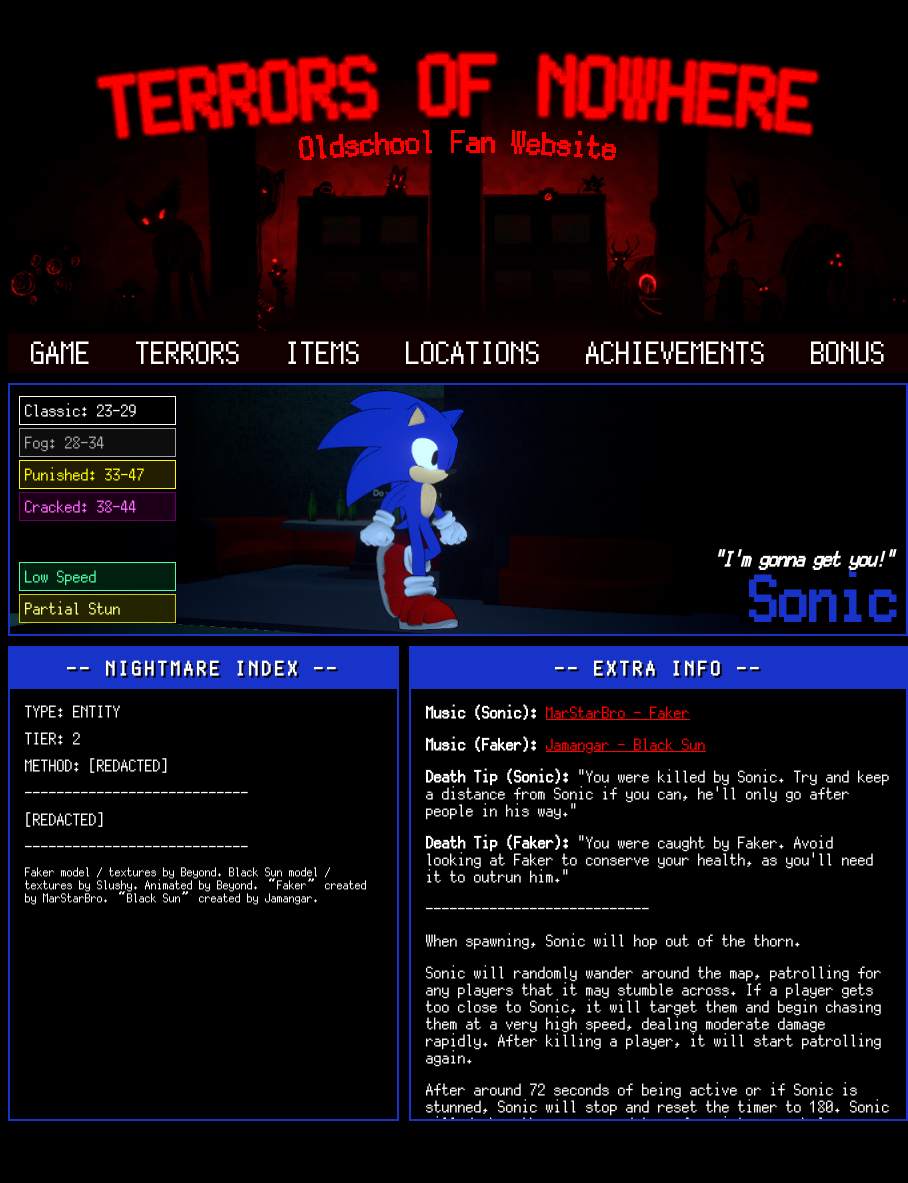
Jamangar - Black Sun (626, 744)
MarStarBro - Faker (618, 712)
